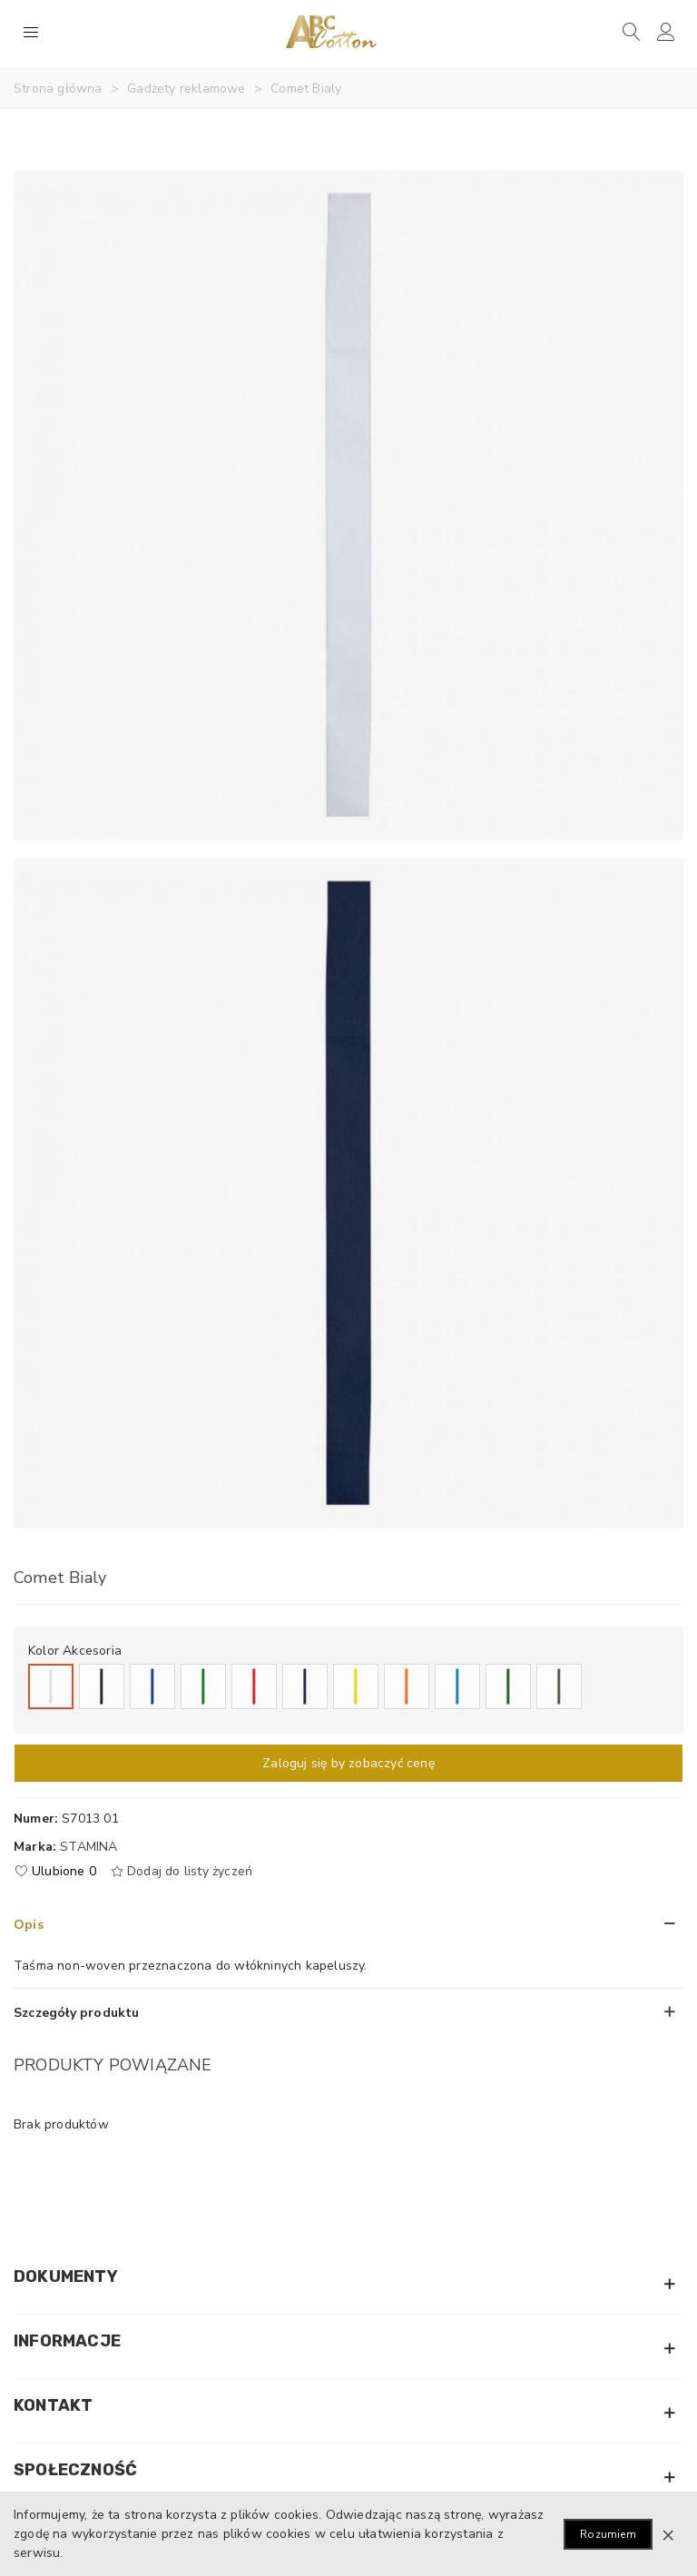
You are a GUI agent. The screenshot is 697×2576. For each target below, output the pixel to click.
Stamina (88, 1846)
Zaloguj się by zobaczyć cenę (348, 1763)
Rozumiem (608, 2534)
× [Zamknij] (668, 2534)
